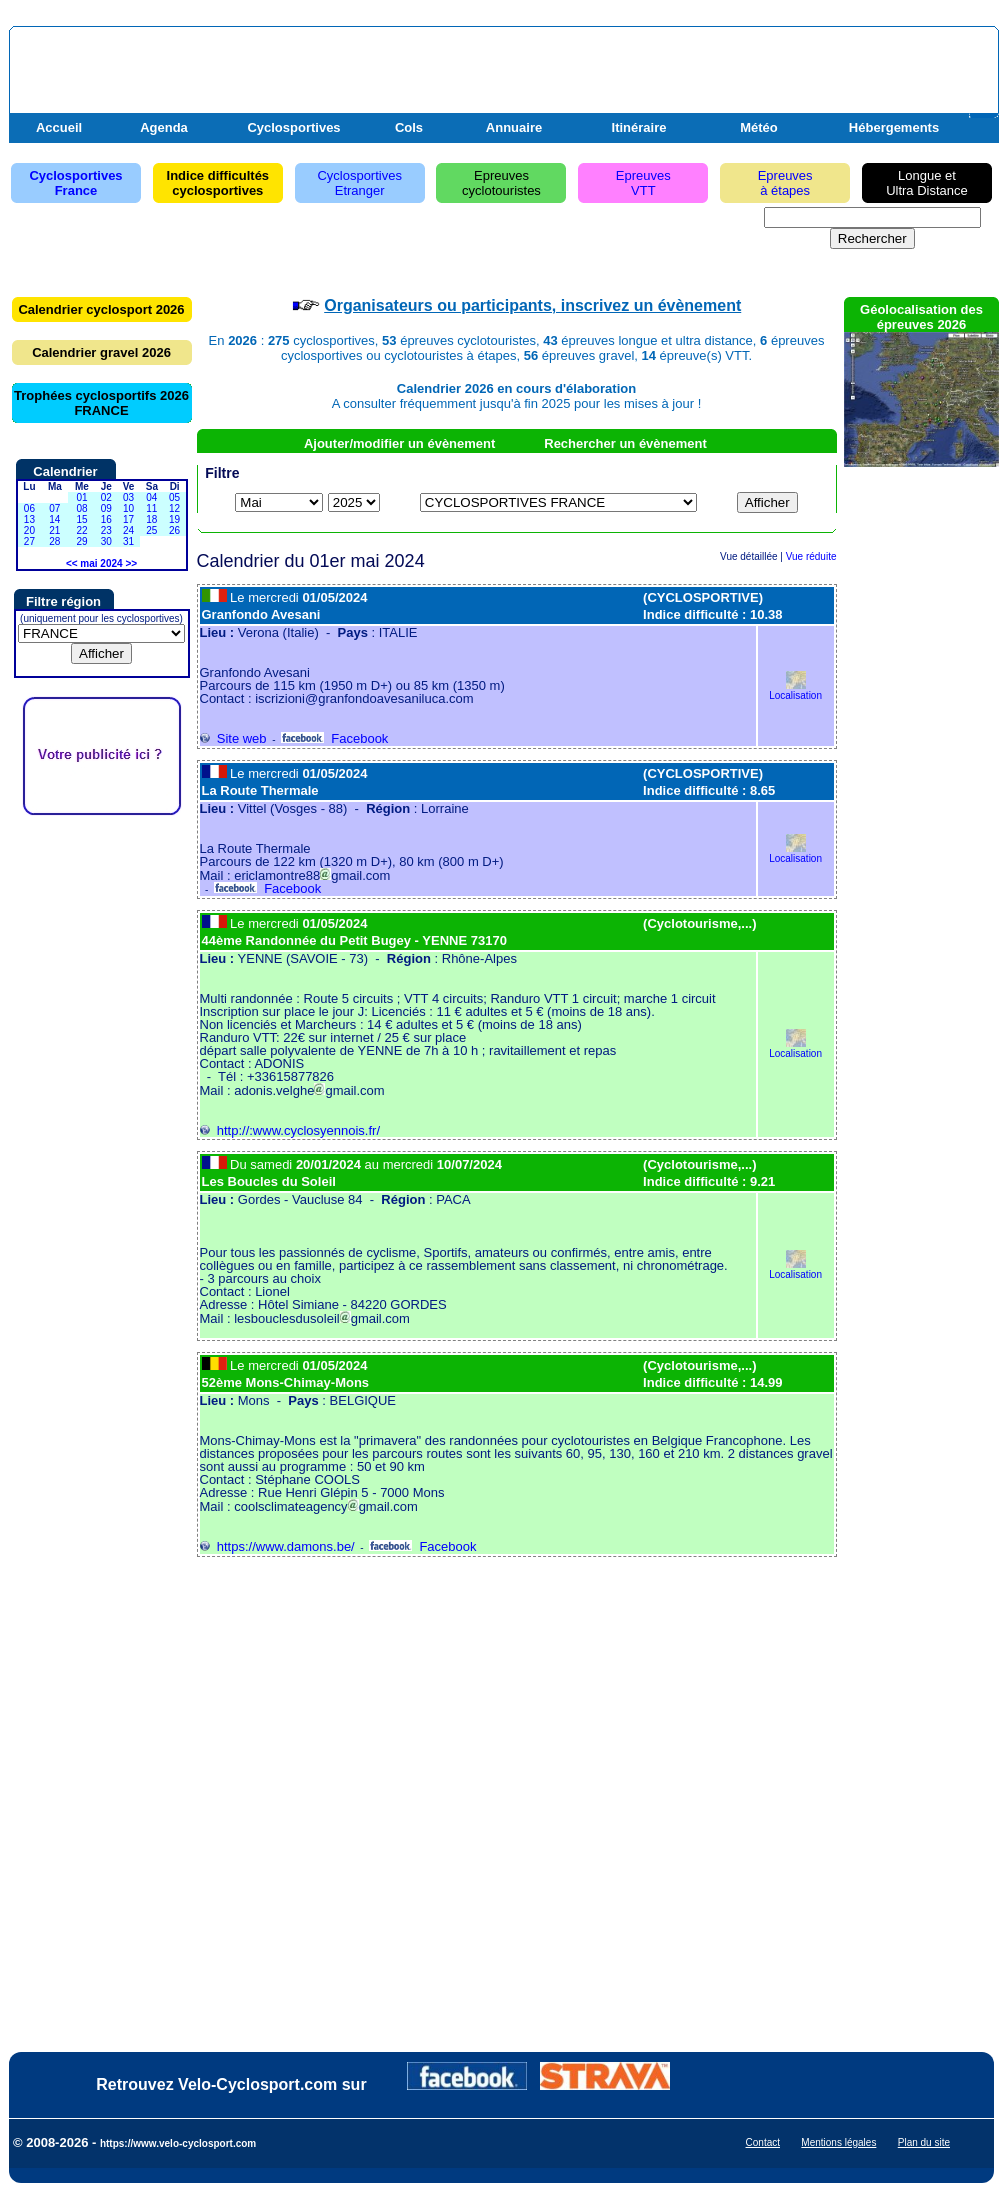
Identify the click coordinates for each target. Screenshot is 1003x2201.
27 (29, 541)
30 (106, 541)
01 (81, 497)
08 (81, 508)
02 (106, 497)
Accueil (59, 127)
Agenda (164, 127)
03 (128, 497)
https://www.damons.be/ (277, 1546)
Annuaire (514, 127)
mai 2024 (101, 563)
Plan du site (924, 2142)
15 (81, 519)
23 (106, 530)
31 (128, 541)
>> (131, 563)
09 (106, 508)
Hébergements (894, 127)
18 (151, 519)
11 (151, 508)
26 (174, 530)
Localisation (795, 690)
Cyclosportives (293, 127)
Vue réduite (811, 556)
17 (128, 519)
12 (174, 508)
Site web (233, 738)
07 (54, 508)
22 (81, 530)
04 (151, 497)
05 (174, 497)
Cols (409, 127)
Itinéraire (639, 127)
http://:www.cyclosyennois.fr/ (290, 1130)
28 (54, 541)
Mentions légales (838, 2142)
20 (29, 530)
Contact (763, 2142)
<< (72, 563)
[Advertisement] (760, 83)
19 (174, 519)
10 (128, 508)
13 (29, 519)
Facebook (334, 738)
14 (54, 519)
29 (81, 541)
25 (151, 530)
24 (128, 530)
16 (106, 519)
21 (54, 530)
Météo (759, 127)
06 (29, 508)
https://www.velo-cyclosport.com (178, 2143)
